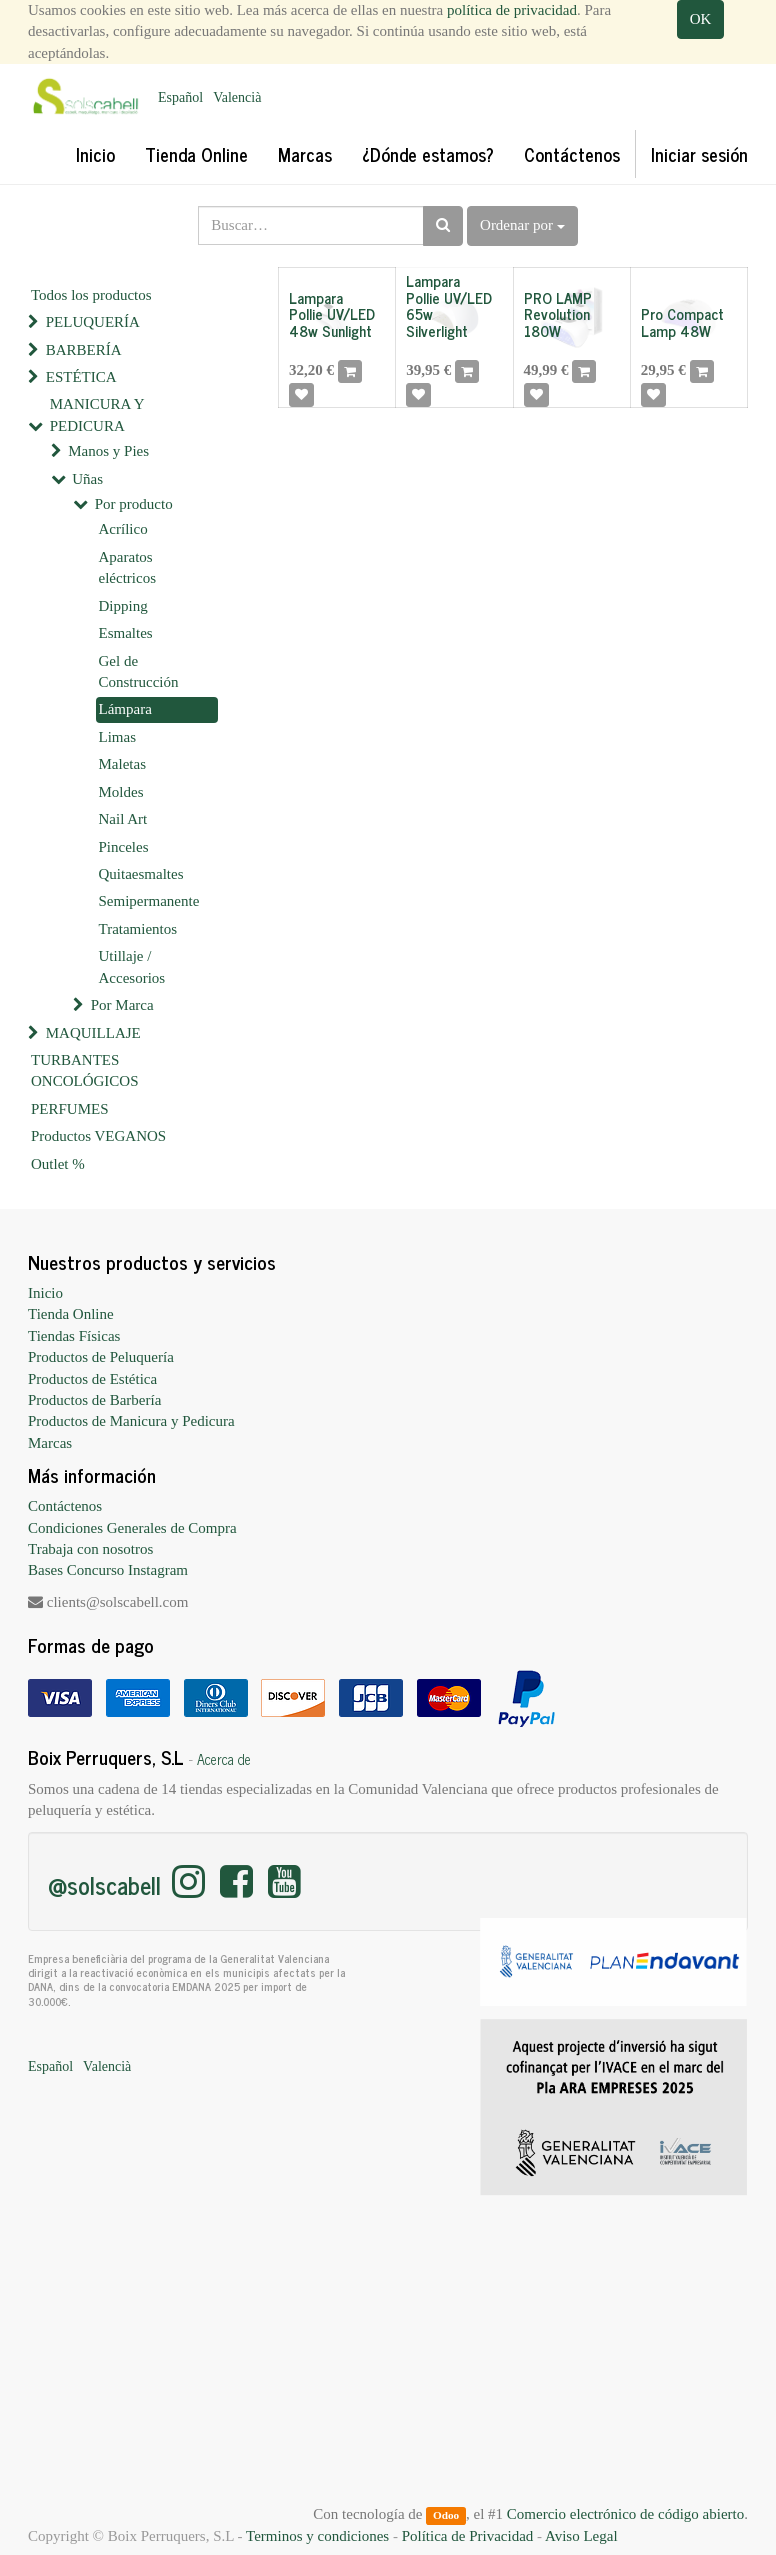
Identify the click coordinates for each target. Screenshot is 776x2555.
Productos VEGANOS (98, 1136)
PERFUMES (70, 1109)
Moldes (121, 792)
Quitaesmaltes (141, 874)
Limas (118, 737)
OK (701, 19)
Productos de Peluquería (101, 1357)
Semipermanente (149, 901)
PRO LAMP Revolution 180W (558, 314)
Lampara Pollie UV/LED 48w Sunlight (332, 314)
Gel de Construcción (139, 671)
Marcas (50, 1443)
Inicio (45, 1293)
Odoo (446, 2515)
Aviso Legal (581, 2536)
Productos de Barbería (94, 1400)
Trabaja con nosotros (90, 1549)
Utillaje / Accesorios (132, 966)
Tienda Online (71, 1314)
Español (180, 97)
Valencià (237, 97)
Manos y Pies (108, 451)
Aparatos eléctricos (127, 567)
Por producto (134, 504)
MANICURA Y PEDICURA (97, 414)
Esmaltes (126, 633)
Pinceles (124, 847)
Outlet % (58, 1164)
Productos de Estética (92, 1379)
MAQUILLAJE (93, 1033)
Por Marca (122, 1005)
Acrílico (123, 529)
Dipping (123, 606)
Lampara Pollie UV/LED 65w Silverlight (449, 305)
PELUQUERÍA (93, 322)
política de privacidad (512, 10)
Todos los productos (91, 295)
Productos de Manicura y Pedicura (131, 1421)
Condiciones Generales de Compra (132, 1528)
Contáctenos (65, 1506)
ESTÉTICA (81, 377)
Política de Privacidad (468, 2536)
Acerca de (224, 1759)
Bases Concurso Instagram (108, 1570)
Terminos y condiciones (317, 2536)
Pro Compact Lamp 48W (682, 322)
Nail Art (123, 819)
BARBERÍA (84, 350)
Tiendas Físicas (74, 1336)
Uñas (87, 479)
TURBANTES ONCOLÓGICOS (85, 1070)
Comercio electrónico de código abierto (625, 2514)
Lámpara (125, 709)
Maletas (122, 764)
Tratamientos (138, 929)
